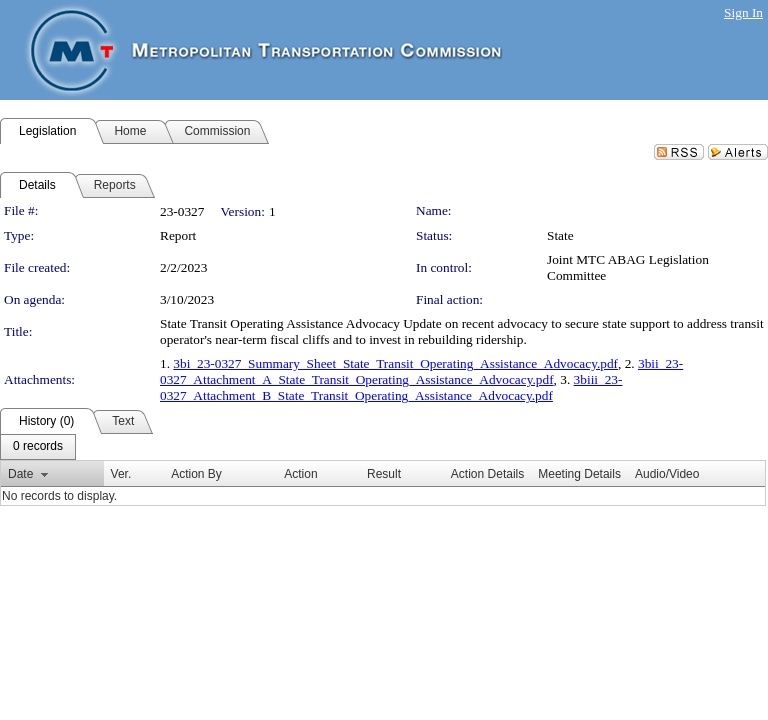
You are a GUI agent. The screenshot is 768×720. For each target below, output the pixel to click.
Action (300, 474)
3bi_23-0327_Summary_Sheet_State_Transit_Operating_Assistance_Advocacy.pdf (395, 363)
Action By (196, 474)
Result (384, 474)
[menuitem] (38, 447)
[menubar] (38, 447)
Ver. (121, 474)
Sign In (743, 12)
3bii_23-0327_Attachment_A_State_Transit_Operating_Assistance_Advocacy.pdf (421, 371)
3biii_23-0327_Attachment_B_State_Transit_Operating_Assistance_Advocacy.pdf (391, 387)
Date (20, 474)
